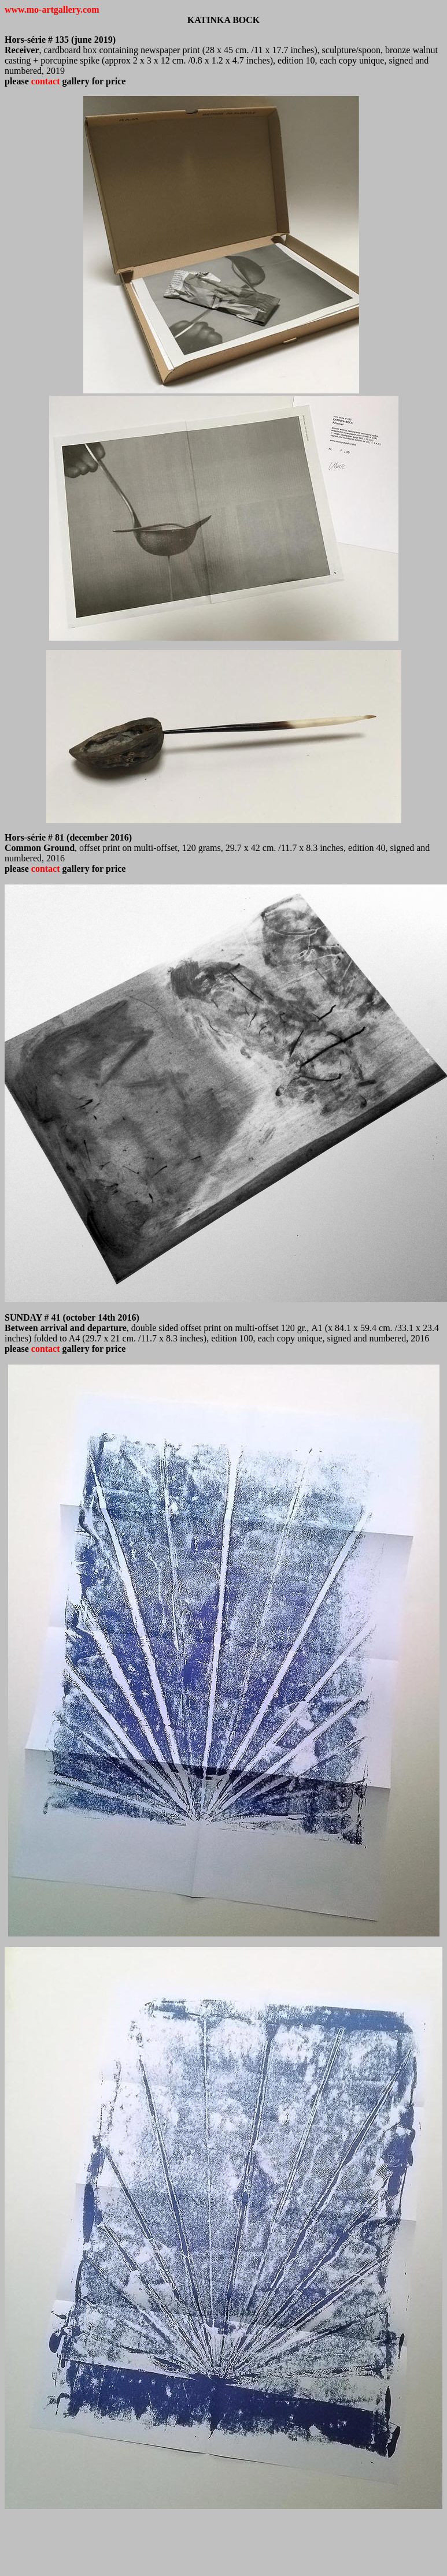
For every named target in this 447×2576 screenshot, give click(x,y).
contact (46, 81)
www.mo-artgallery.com (52, 9)
